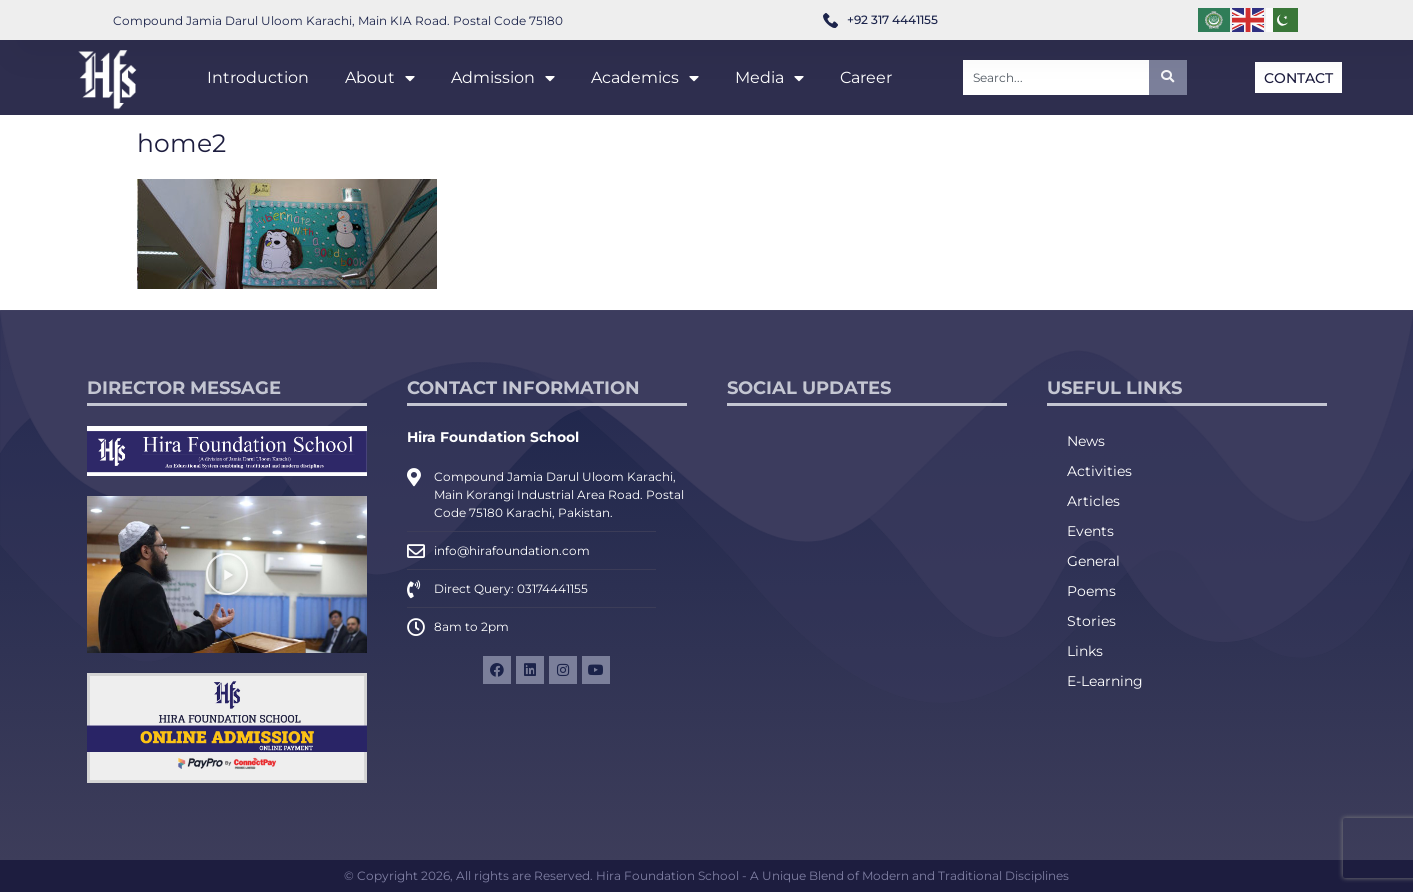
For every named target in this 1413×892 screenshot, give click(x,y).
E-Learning (1105, 681)
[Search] (1168, 77)
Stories (1091, 621)
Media (769, 78)
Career (866, 77)
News (1086, 441)
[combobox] (1056, 77)
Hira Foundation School (493, 437)
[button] (227, 574)
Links (1085, 651)
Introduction (258, 77)
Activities (1099, 471)
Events (1090, 531)
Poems (1091, 591)
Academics (645, 78)
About (380, 78)
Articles (1093, 501)
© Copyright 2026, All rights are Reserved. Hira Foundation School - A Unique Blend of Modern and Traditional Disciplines (706, 875)
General (1093, 561)
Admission (503, 78)
